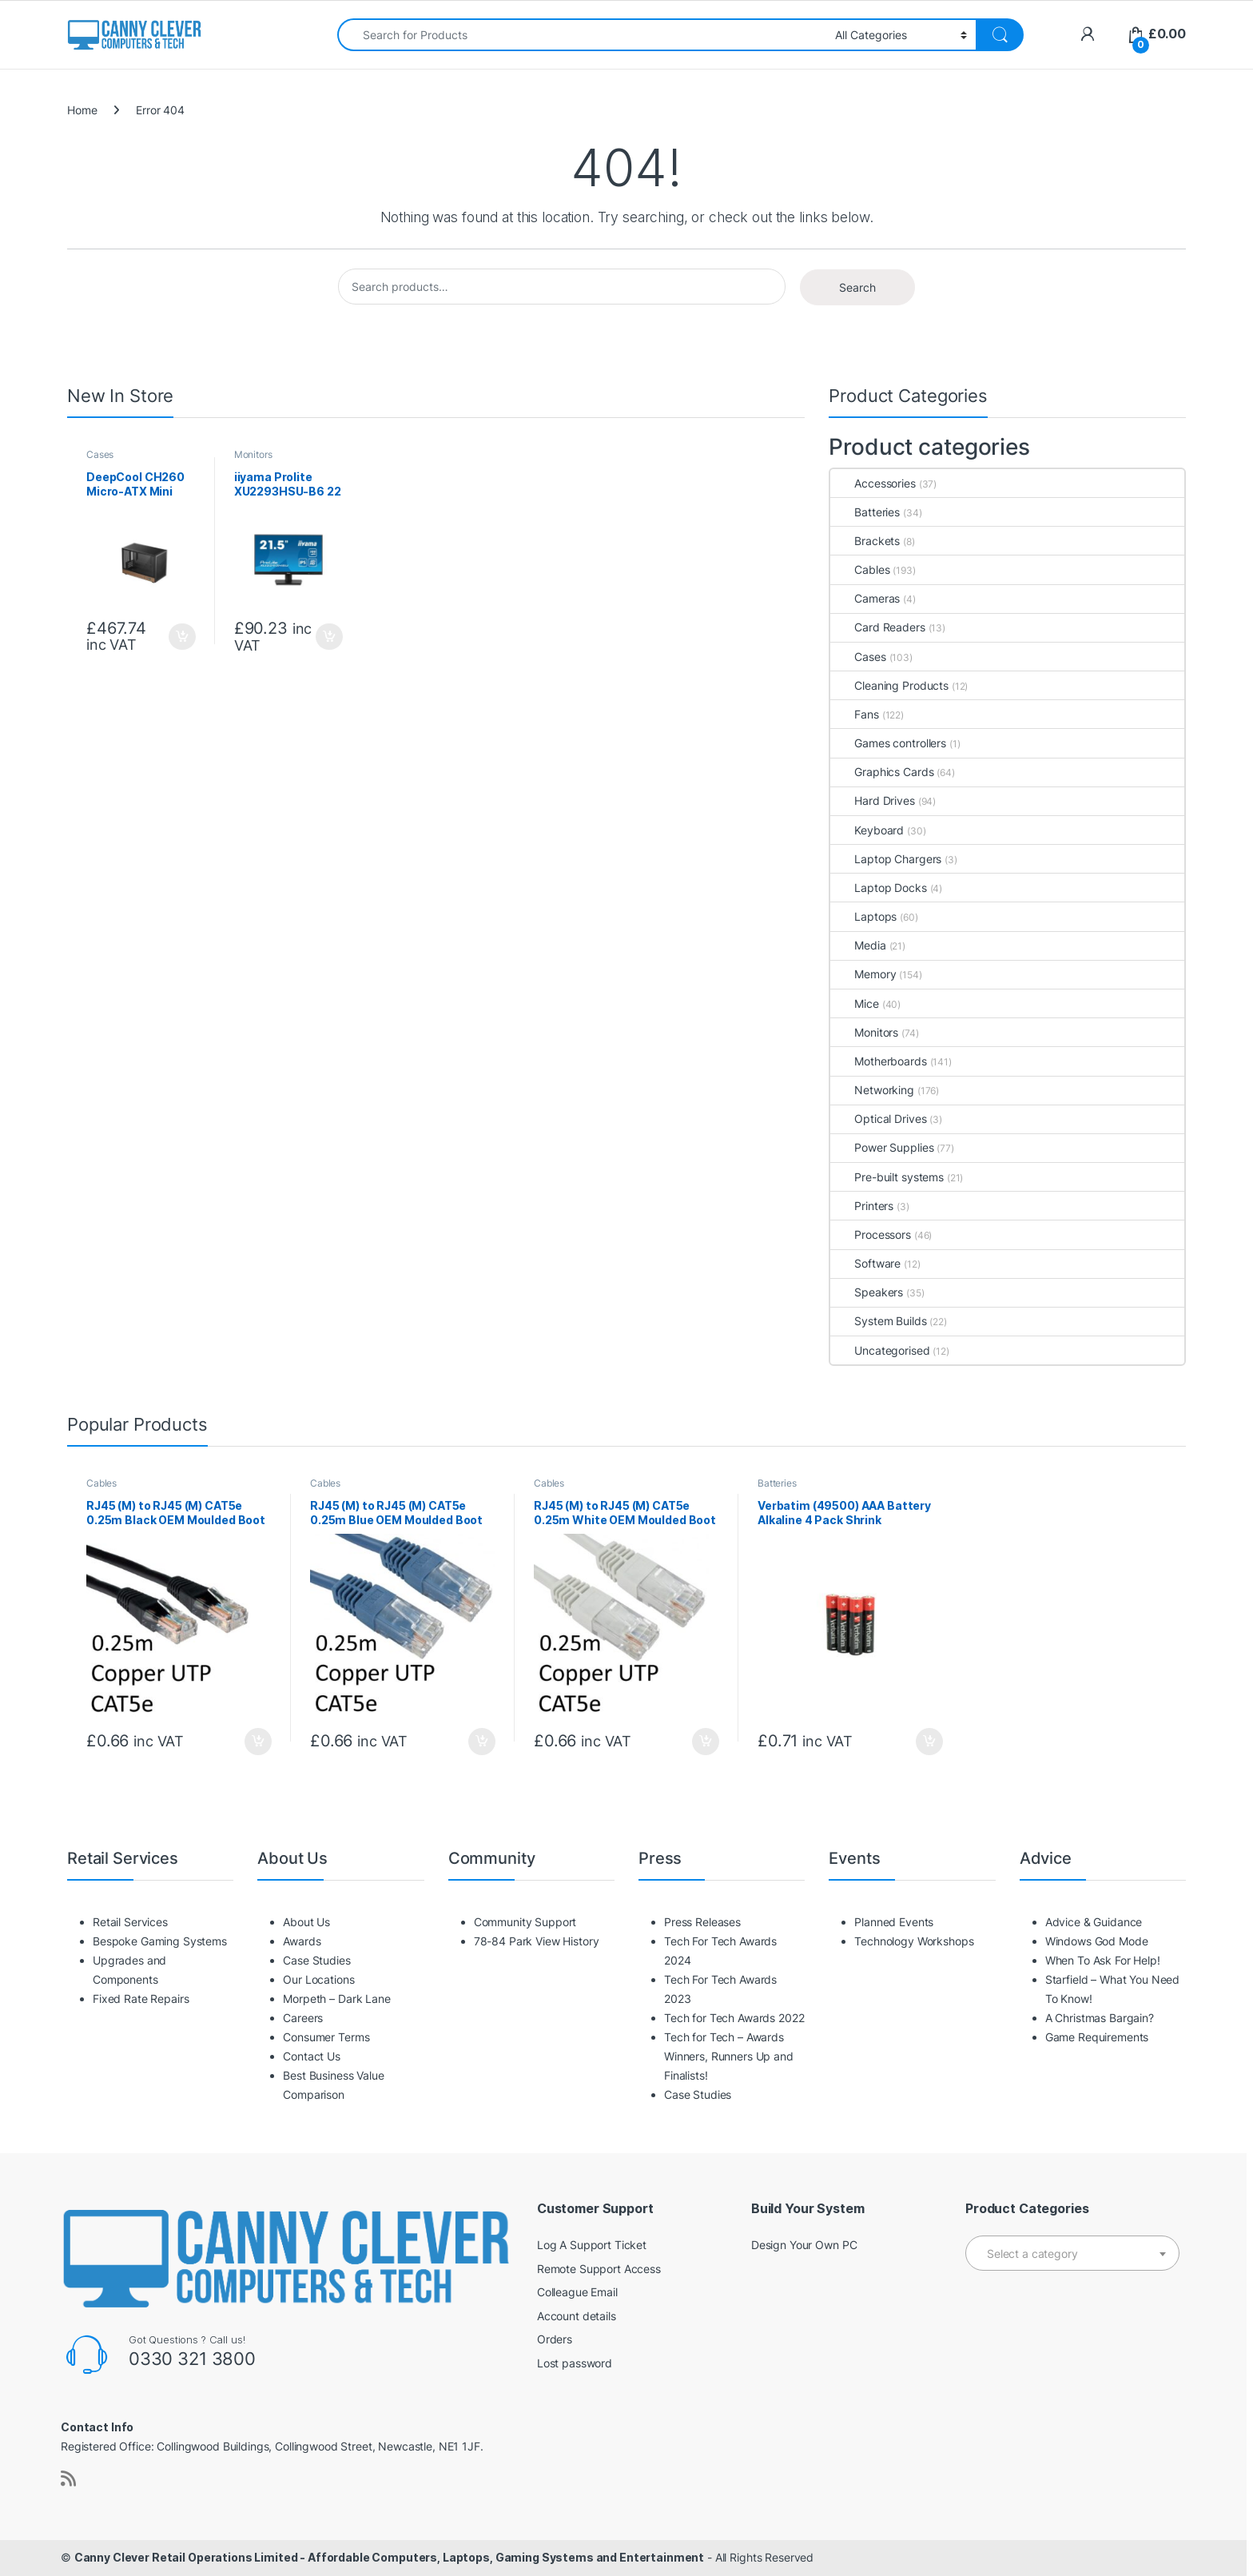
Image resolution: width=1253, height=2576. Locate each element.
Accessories (872, 483)
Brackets (865, 540)
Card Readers (877, 627)
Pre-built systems (887, 1177)
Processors (870, 1234)
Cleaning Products (889, 685)
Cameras (865, 598)
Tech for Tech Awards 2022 (734, 2018)
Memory (863, 974)
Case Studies (316, 1960)
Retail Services (130, 1922)
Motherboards (878, 1061)
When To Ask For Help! (1102, 1960)
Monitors (253, 454)
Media (857, 945)
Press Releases (702, 1922)
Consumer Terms (326, 2037)
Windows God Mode (1096, 1941)
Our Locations (318, 1979)
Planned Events (893, 1922)
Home (82, 110)
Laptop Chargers (885, 859)
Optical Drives (878, 1118)
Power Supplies (881, 1147)
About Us (306, 1922)
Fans (854, 714)
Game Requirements (1097, 2037)
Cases (99, 454)
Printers (861, 1205)
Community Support (525, 1922)
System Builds (878, 1321)
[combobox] (581, 34)
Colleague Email (577, 2292)
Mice (854, 1003)
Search (857, 287)
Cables (859, 569)
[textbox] (1072, 2254)
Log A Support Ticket (591, 2245)
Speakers (866, 1292)
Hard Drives (872, 800)
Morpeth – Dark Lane (336, 1998)
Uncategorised (879, 1350)
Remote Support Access (599, 2268)
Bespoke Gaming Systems (160, 1941)
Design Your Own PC (804, 2245)
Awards (301, 1941)
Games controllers (888, 743)
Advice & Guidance (1094, 1922)
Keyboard (867, 830)
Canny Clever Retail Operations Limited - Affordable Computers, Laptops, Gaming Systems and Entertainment (389, 2557)
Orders (554, 2339)
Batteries (865, 512)
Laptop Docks (878, 887)
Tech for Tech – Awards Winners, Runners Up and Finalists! (729, 2056)
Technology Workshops (913, 1941)
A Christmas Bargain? (1099, 2018)
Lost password (574, 2363)
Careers (303, 2018)
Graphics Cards (881, 771)
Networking (872, 1090)
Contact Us (311, 2056)
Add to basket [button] (182, 637)
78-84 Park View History (536, 1941)
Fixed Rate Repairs (141, 1998)
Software (865, 1263)
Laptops (863, 916)
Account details (576, 2316)
